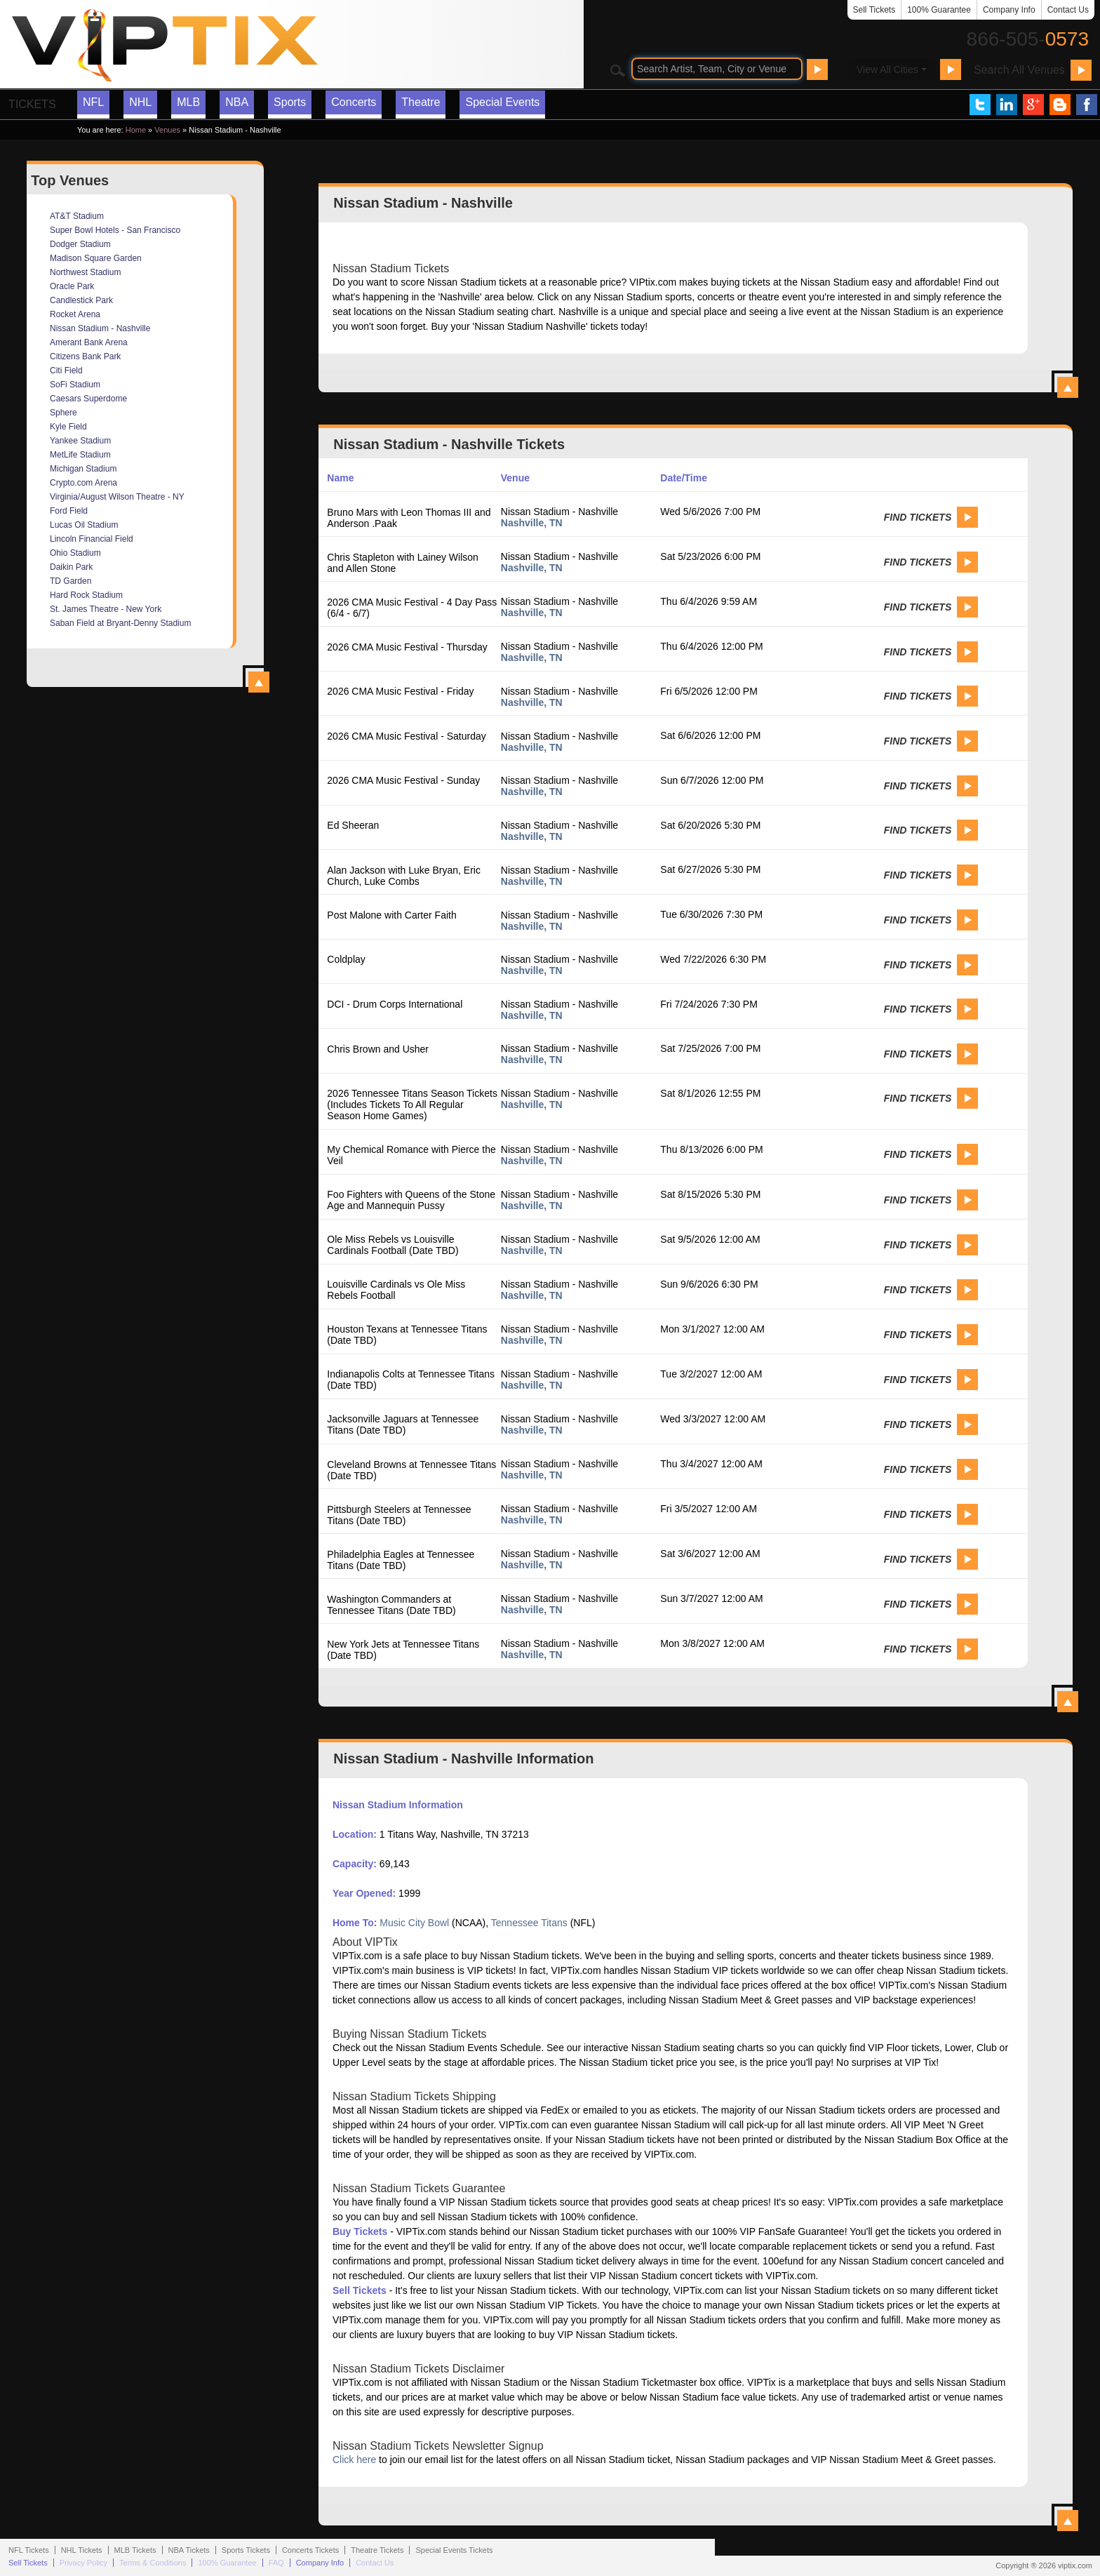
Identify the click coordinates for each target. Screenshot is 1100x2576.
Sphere (63, 413)
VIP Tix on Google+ (1033, 104)
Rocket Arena (75, 314)
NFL (93, 102)
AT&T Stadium (77, 216)
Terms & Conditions (152, 2562)
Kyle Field (68, 427)
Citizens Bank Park (85, 356)
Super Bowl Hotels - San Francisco (115, 230)
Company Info (1009, 10)
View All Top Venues (258, 682)
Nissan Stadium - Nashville (100, 328)
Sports (290, 102)
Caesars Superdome (88, 398)
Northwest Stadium (85, 272)
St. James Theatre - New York (105, 609)
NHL (140, 102)
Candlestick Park (81, 300)
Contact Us (1068, 10)
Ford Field (69, 511)
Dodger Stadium (80, 244)
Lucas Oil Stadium (84, 525)
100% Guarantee (939, 10)
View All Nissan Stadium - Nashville (1067, 387)
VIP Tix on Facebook (1086, 104)
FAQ (276, 2562)
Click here (354, 2459)
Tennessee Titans (529, 1922)
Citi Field (66, 370)
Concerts (353, 102)
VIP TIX (164, 45)
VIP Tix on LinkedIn (1006, 104)
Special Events (502, 102)
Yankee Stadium (80, 441)
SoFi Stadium (75, 384)
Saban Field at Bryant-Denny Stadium (120, 623)
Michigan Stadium (83, 469)
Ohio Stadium (75, 553)
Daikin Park (71, 567)
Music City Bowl (414, 1922)
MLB (188, 102)
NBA (236, 102)
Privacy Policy (83, 2562)
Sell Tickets (874, 10)
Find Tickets (917, 517)
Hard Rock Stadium (86, 595)
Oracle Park (72, 286)
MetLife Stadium (80, 455)
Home (136, 130)
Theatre (420, 102)
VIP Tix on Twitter (980, 104)
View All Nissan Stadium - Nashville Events (1067, 1701)
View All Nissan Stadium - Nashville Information (1067, 2520)
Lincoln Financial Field (91, 539)
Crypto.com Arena (83, 483)
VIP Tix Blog (1060, 104)
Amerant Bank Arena (89, 342)
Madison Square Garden (96, 258)
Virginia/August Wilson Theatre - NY (117, 497)
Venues (167, 130)
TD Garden (70, 581)
